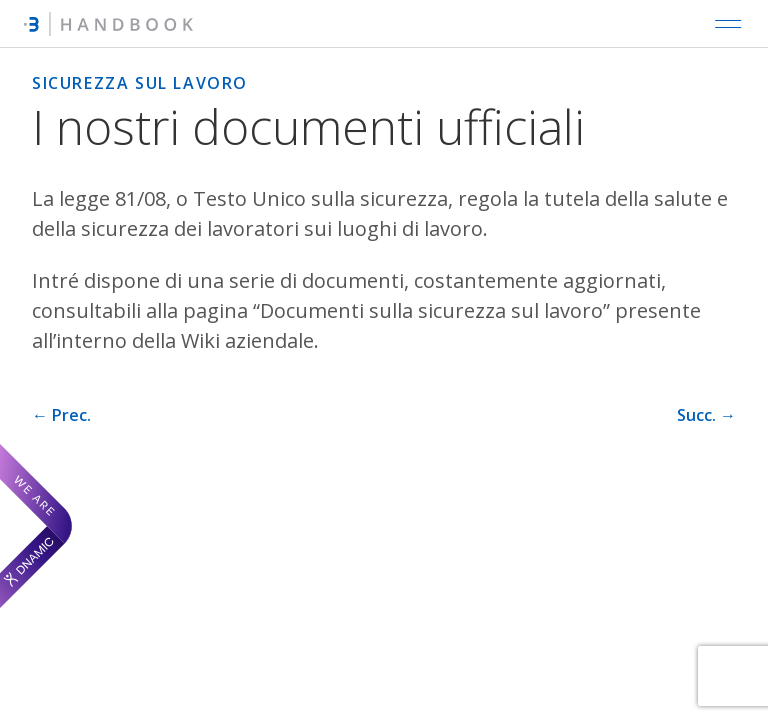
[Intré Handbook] (108, 24)
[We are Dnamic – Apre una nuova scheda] (36, 526)
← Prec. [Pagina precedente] (61, 415)
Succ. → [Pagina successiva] (706, 415)
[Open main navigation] (728, 24)
